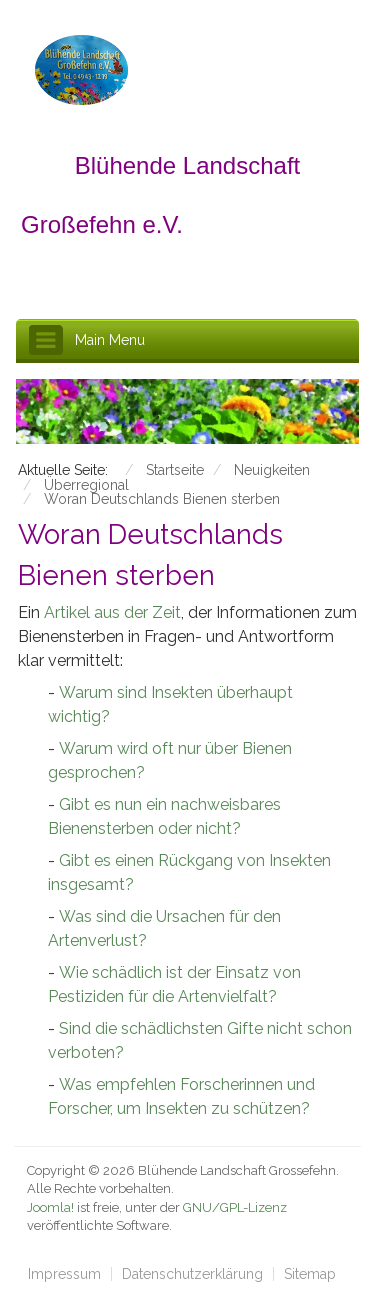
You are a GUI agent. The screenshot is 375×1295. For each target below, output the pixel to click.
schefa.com (124, 1244)
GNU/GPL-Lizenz (235, 1207)
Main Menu (110, 340)
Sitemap (310, 1274)
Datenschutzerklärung (192, 1274)
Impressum (64, 1274)
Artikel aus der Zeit (110, 612)
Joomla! (50, 1207)
